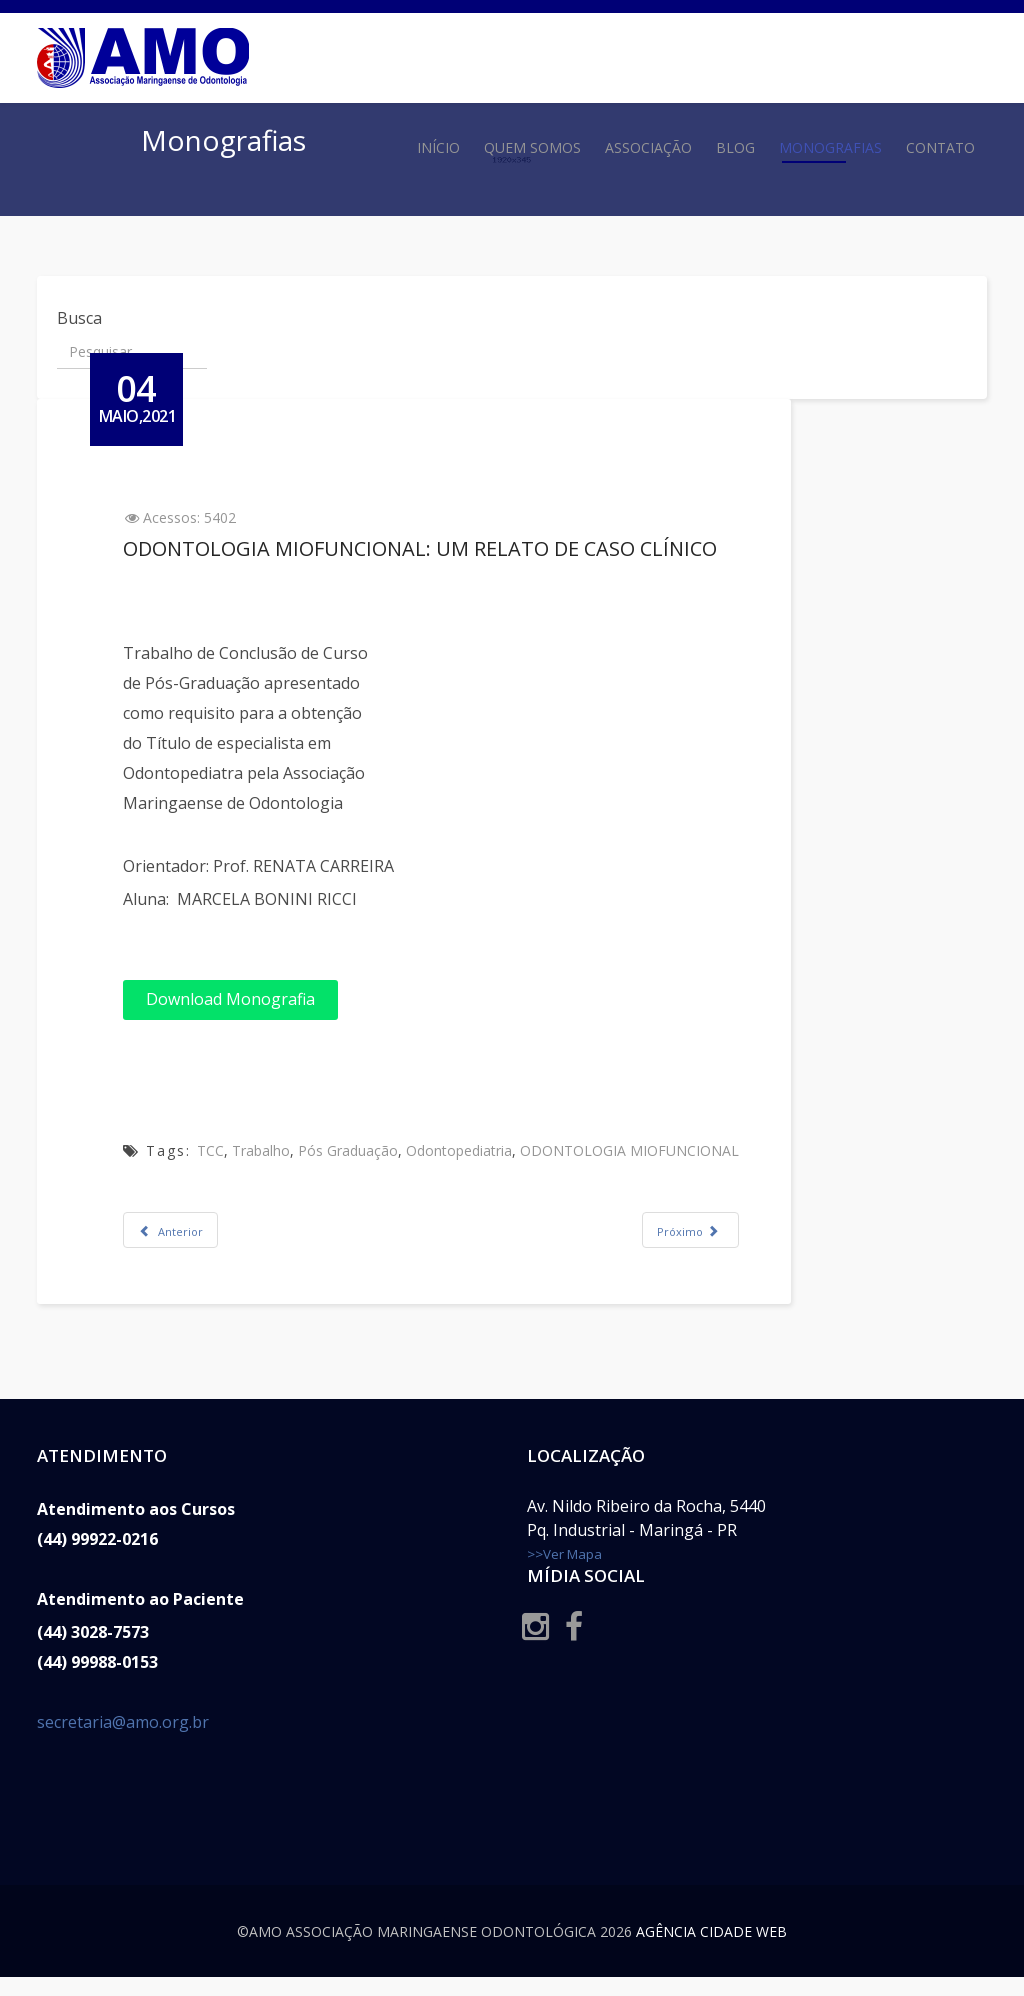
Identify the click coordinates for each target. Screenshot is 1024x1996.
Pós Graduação (365, 1150)
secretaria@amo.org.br (123, 1741)
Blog (735, 147)
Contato (940, 147)
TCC (227, 1150)
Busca (79, 318)
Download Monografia (247, 999)
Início (438, 147)
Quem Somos (532, 147)
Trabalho (278, 1150)
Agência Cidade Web (711, 1950)
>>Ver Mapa (564, 1573)
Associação (648, 147)
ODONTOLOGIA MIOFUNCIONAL (646, 1150)
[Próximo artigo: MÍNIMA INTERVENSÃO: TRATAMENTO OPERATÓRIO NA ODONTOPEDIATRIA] (707, 1230)
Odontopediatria (476, 1150)
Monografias (830, 147)
